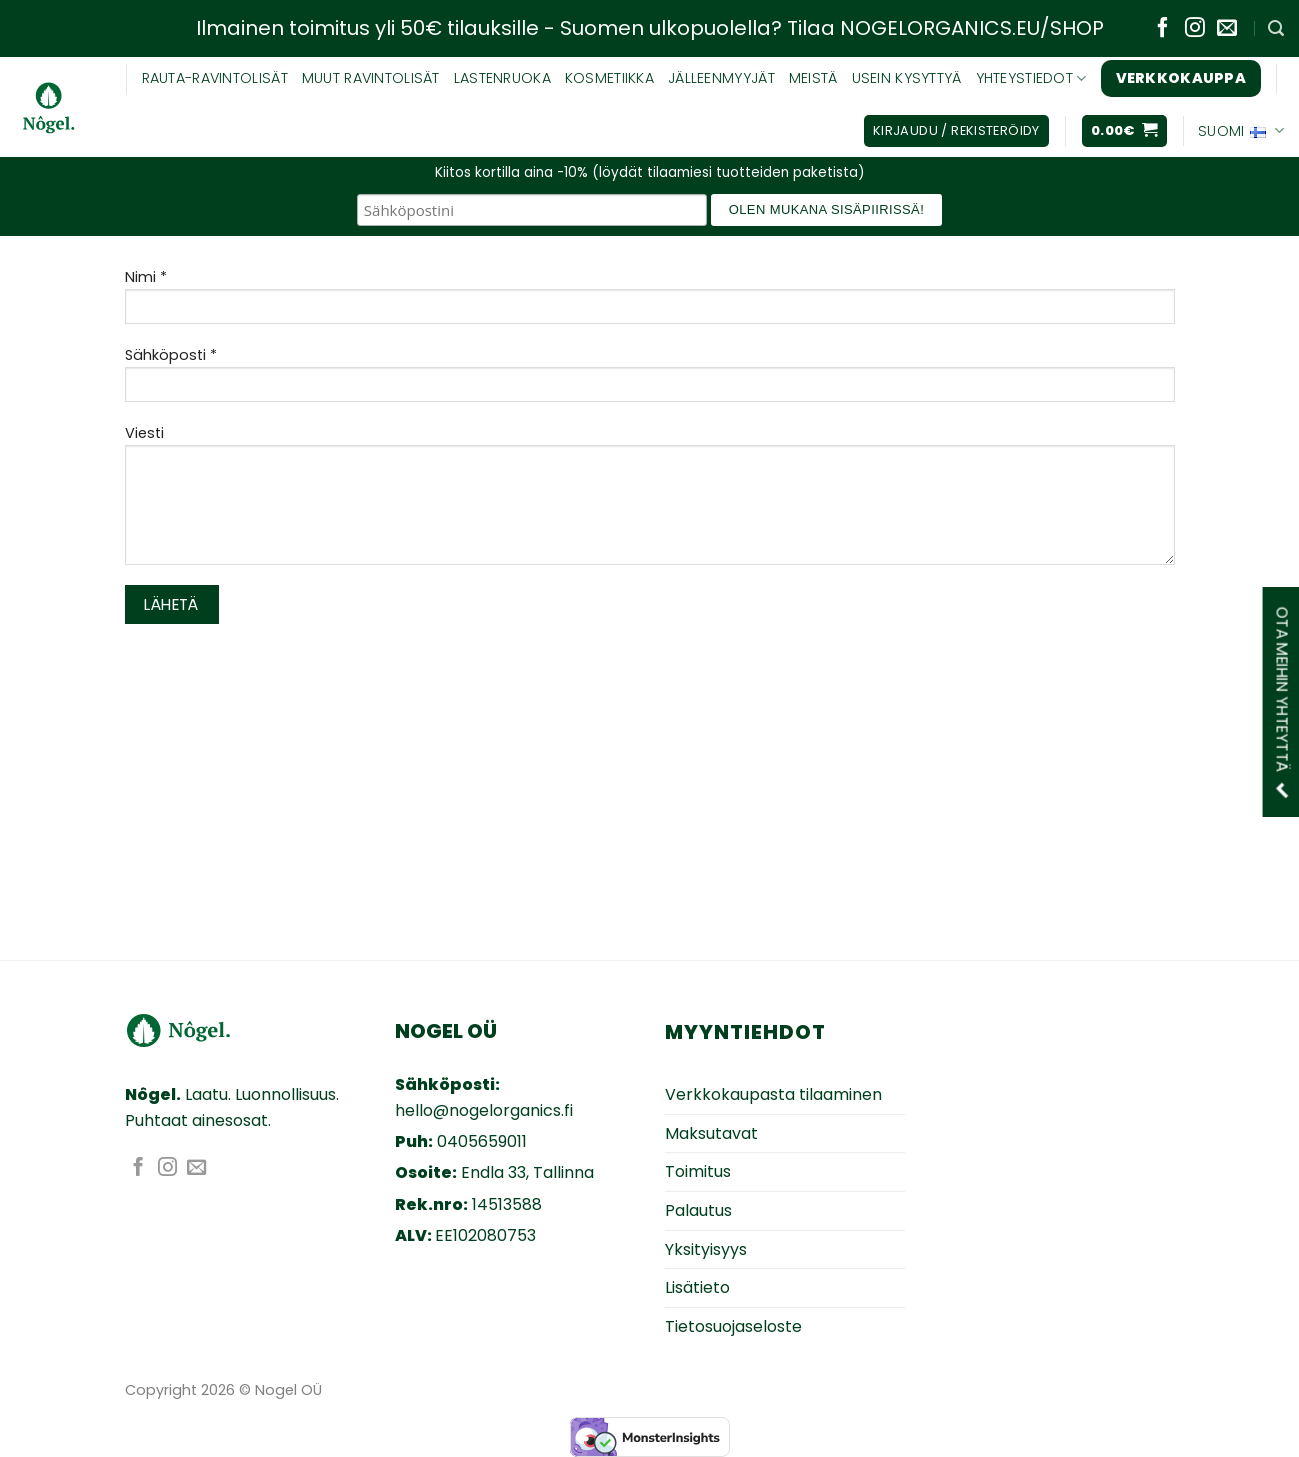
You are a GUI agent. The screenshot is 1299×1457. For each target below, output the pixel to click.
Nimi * (650, 302)
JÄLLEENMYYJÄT (721, 78)
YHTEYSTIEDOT (1031, 78)
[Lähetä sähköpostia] (1227, 29)
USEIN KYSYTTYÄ (907, 78)
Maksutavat (711, 1133)
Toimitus (698, 1171)
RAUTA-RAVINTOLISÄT (215, 78)
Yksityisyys (706, 1249)
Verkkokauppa (1181, 78)
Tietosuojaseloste (733, 1326)
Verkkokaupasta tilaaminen (773, 1094)
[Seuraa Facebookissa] (1163, 29)
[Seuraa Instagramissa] (1195, 29)
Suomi (1241, 131)
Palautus (698, 1210)
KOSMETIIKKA (609, 78)
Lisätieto (697, 1287)
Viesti (650, 501)
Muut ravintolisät (371, 78)
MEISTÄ (813, 78)
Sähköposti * (650, 380)
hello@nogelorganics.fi (484, 1110)
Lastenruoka (502, 78)
